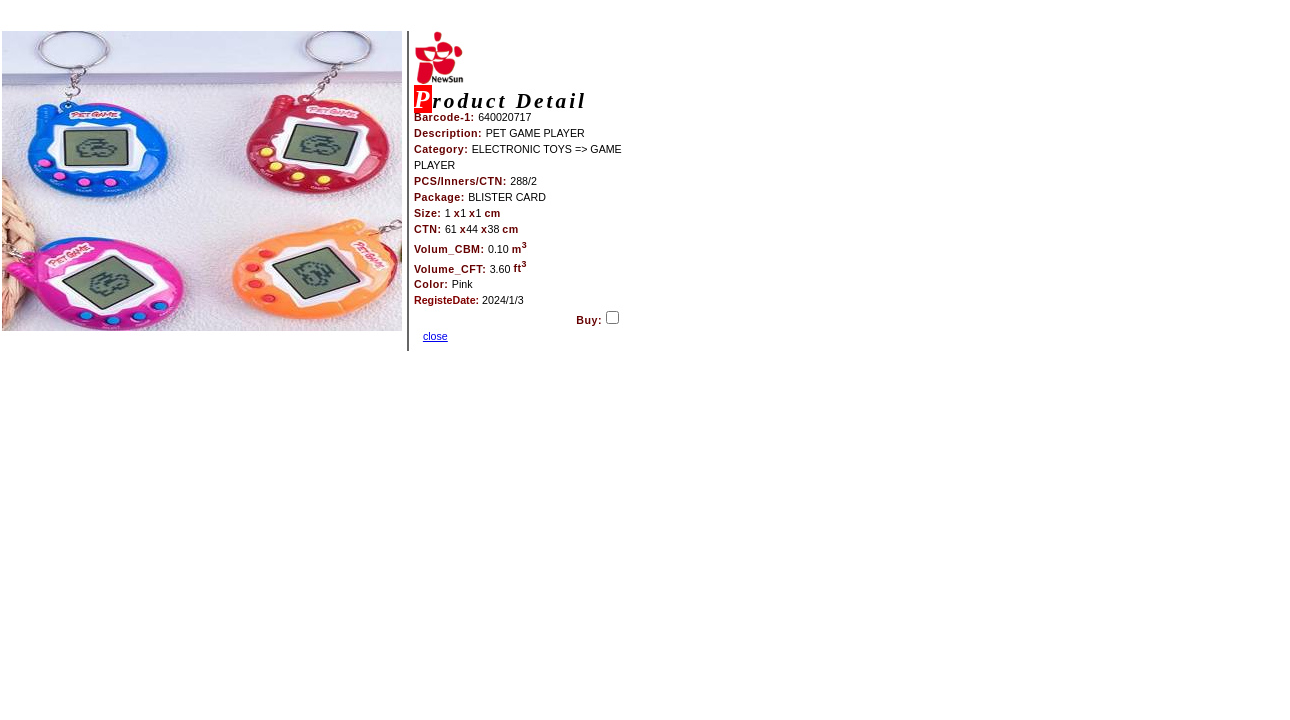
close (435, 336)
